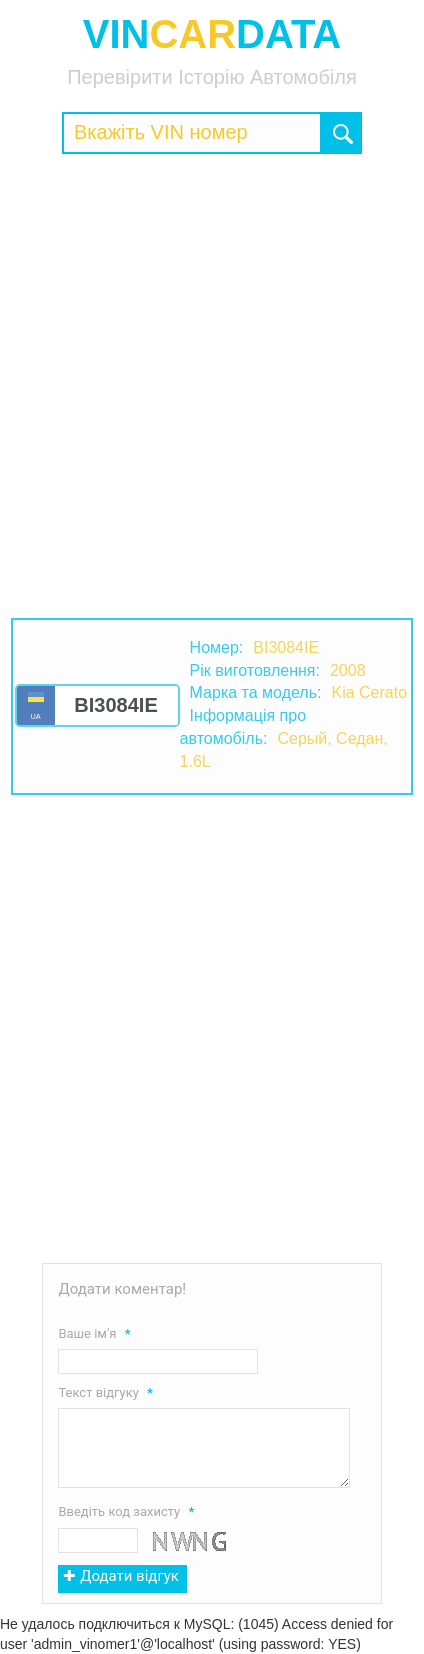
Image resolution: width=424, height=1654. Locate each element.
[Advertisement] (212, 386)
